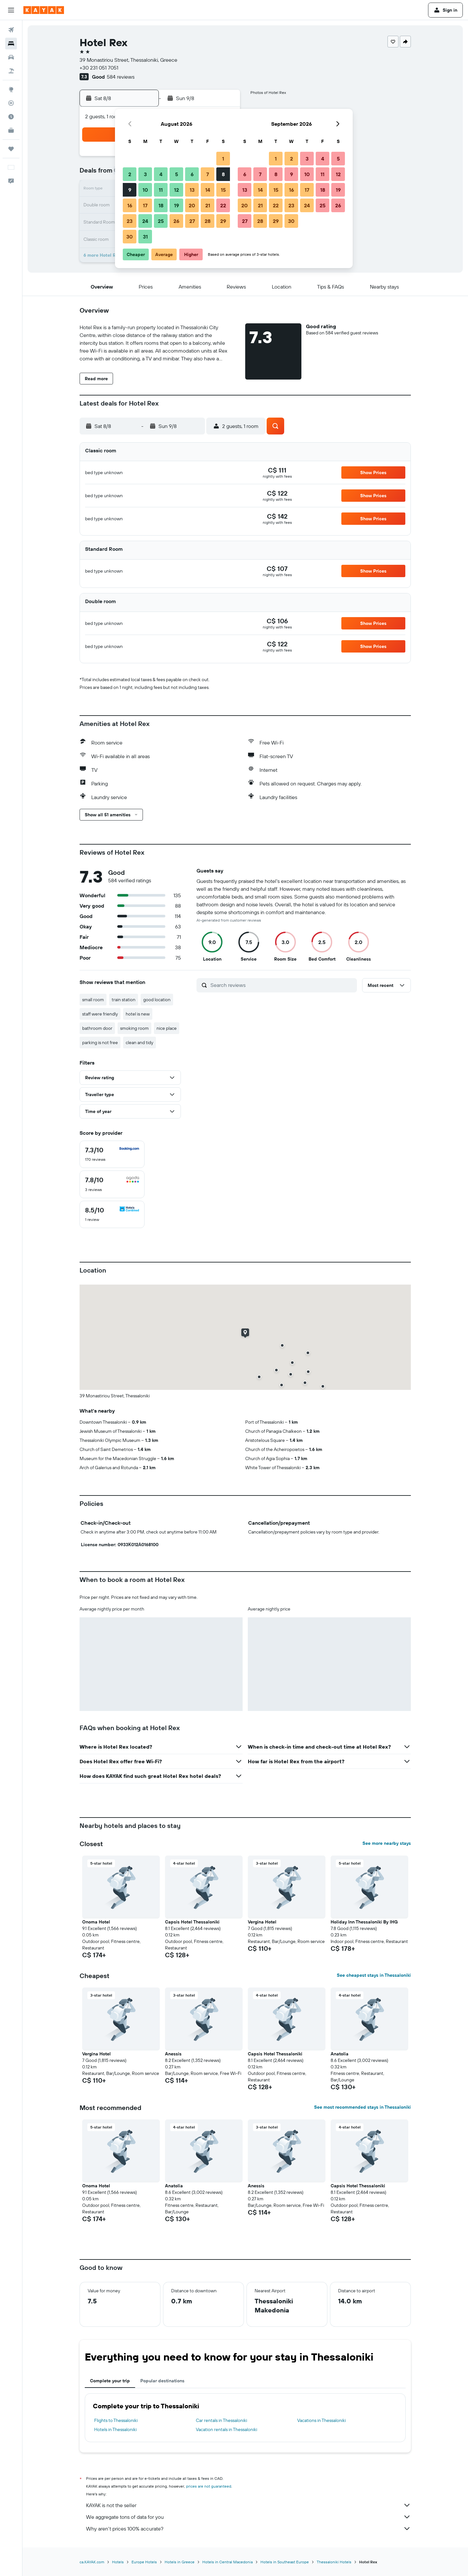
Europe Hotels (144, 2561)
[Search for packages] (11, 70)
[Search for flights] (11, 29)
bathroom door (97, 1028)
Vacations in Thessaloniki (321, 2420)
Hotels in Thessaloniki (115, 2429)
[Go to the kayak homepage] (43, 10)
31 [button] (145, 236)
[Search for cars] (11, 57)
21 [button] (207, 205)
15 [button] (223, 190)
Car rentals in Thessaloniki (221, 2420)
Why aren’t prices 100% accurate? (248, 2528)
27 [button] (192, 221)
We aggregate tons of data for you (248, 2517)
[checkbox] (112, 1154)
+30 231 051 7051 (99, 67)
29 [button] (223, 221)
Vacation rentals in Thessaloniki (226, 2429)
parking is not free (100, 1042)
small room (93, 1000)
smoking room (134, 1028)
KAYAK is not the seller (248, 2505)
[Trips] (11, 148)
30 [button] (129, 236)
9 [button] (129, 190)
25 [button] (161, 221)
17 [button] (145, 205)
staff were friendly (100, 1014)
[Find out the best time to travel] (11, 116)
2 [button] (129, 174)
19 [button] (176, 205)
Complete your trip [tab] (110, 2381)
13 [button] (192, 190)
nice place (167, 1028)
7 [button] (207, 174)
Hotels (118, 2561)
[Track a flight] (11, 103)
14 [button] (207, 190)
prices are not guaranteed (208, 2486)
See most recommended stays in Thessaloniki (362, 2107)
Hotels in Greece (180, 2561)
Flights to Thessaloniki (116, 2420)
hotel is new (138, 1014)
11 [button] (161, 190)
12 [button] (176, 190)
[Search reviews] (282, 985)
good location (157, 1000)
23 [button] (130, 221)
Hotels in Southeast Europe (284, 2561)
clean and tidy (139, 1042)
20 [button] (192, 205)
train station (123, 1000)
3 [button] (145, 174)
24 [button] (145, 221)
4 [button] (160, 174)
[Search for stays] (11, 43)
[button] (11, 10)
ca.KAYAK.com (92, 2561)
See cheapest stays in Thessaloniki (374, 1975)
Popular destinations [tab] (162, 2381)
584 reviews (120, 76)
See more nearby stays (386, 1843)
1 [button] (223, 158)
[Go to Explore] (11, 89)
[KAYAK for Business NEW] (11, 130)
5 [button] (176, 174)
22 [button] (223, 205)
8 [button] (223, 174)
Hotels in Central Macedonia (227, 2561)
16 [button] (129, 205)
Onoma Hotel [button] (96, 1922)
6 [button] (192, 174)
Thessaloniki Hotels (334, 2561)
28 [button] (207, 221)
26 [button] (176, 221)
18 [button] (160, 205)
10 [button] (145, 190)
